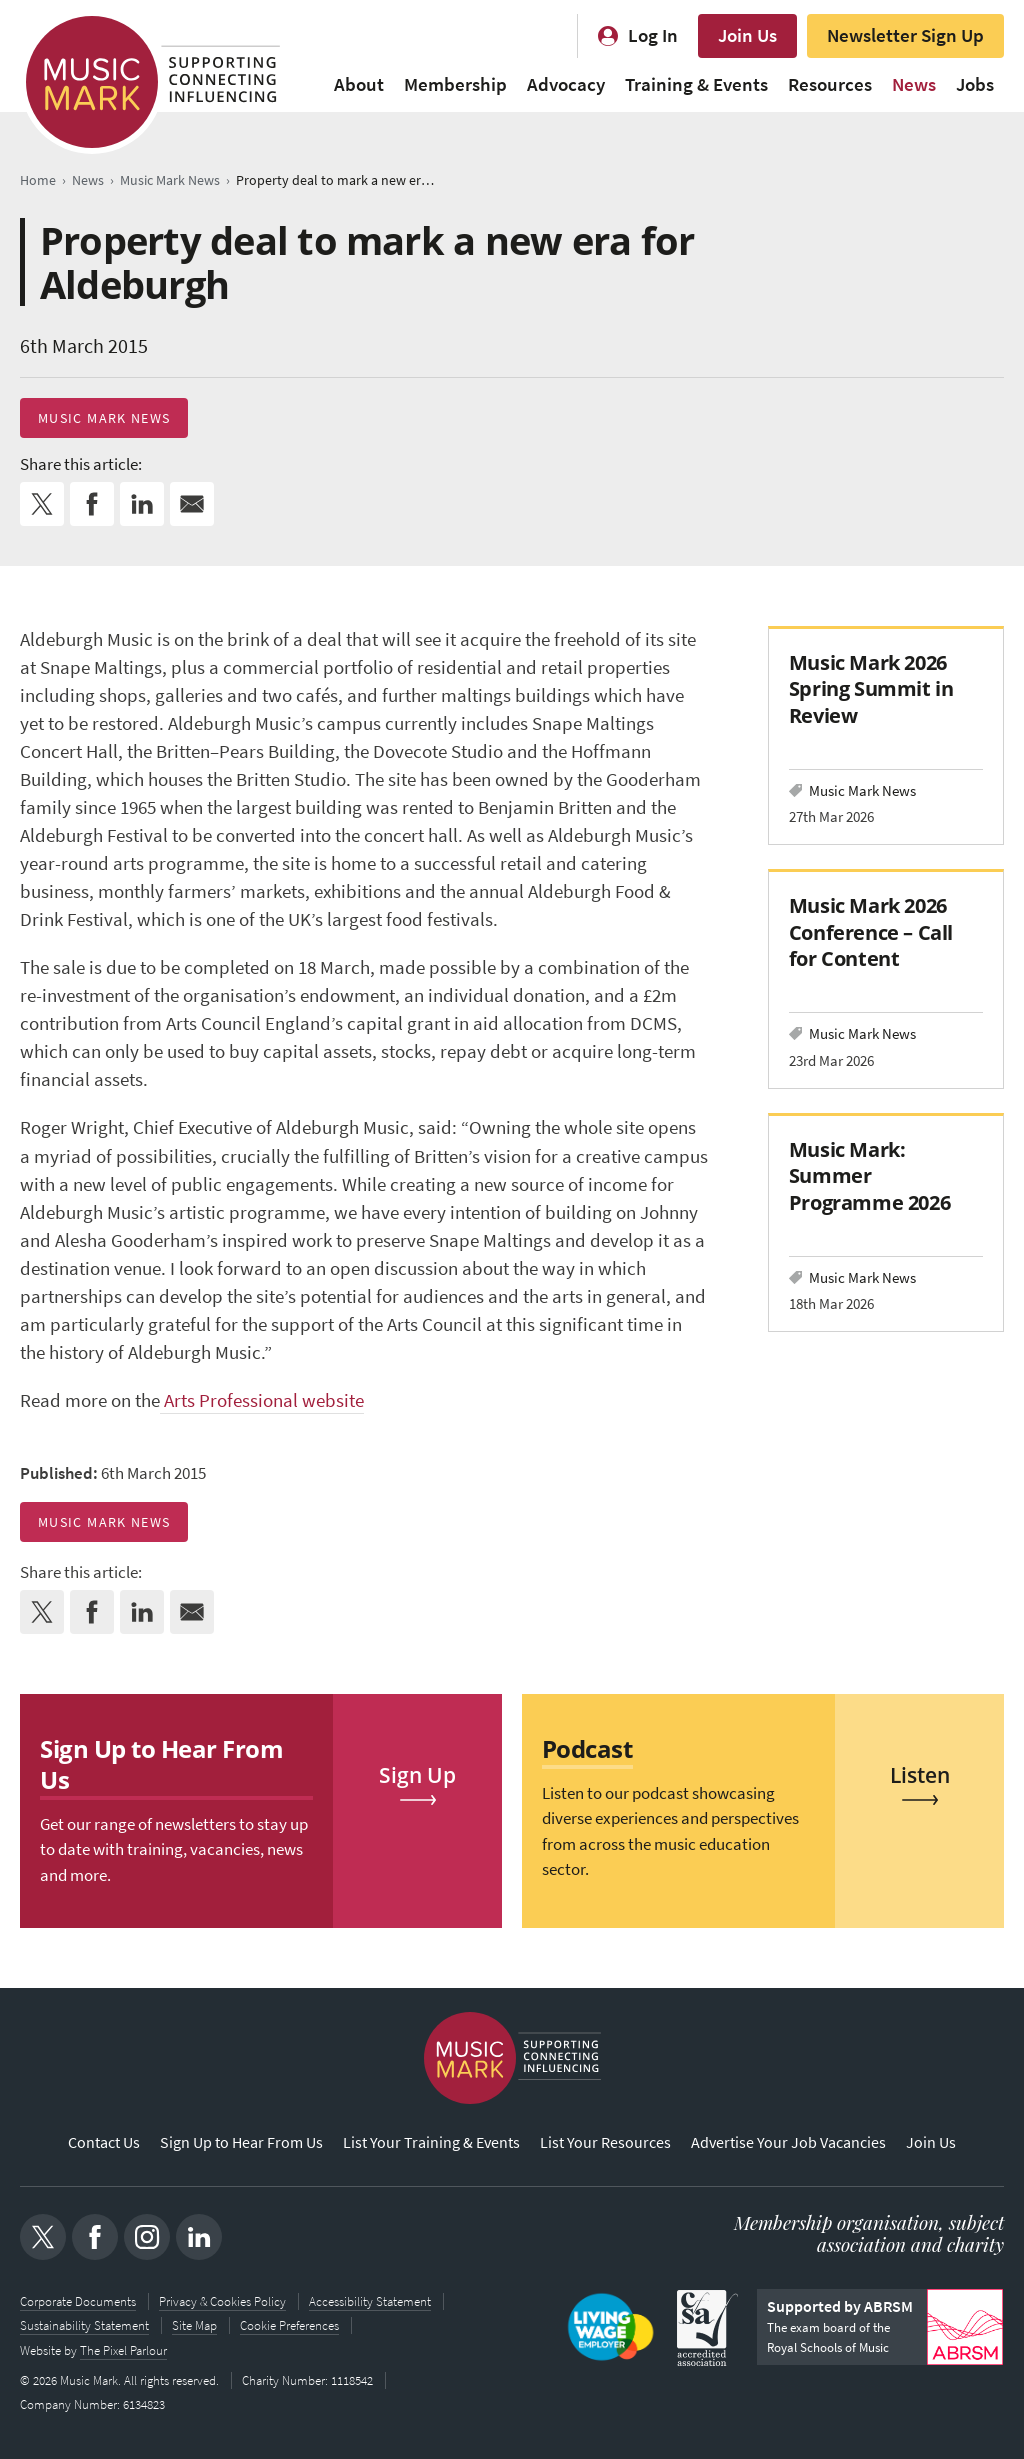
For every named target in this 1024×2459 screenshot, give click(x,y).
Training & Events (696, 84)
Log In (653, 35)
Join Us (747, 35)
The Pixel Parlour (123, 2349)
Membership (455, 84)
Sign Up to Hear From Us (241, 2142)
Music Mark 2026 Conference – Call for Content (871, 931)
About (359, 84)
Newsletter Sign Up (905, 35)
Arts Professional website (262, 1400)
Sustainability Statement (84, 2325)
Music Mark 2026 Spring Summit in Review (871, 688)
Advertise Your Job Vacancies (788, 2142)
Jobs (975, 84)
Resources (830, 84)
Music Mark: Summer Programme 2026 (869, 1175)
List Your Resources (605, 2142)
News (914, 84)
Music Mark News (104, 418)
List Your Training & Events (431, 2142)
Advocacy (566, 84)
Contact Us (104, 2142)
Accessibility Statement (370, 2301)
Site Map (194, 2325)
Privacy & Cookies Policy (222, 2301)
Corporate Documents (78, 2301)
